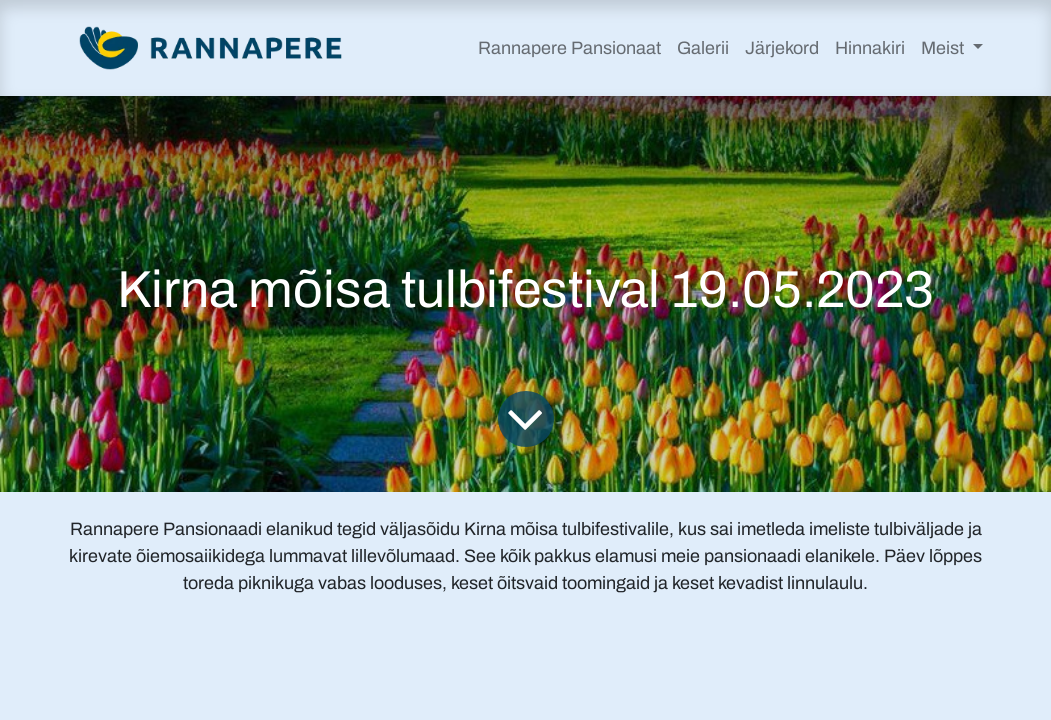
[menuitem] (569, 48)
